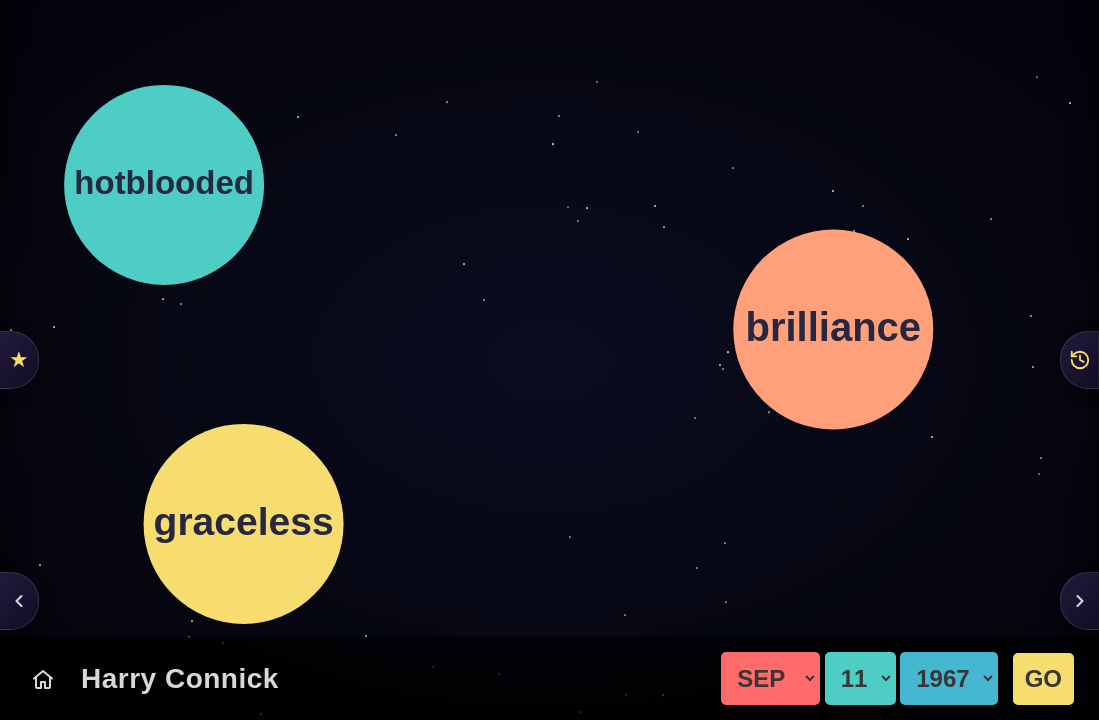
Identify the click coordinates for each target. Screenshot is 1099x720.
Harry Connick (180, 678)
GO (1043, 678)
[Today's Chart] (43, 679)
